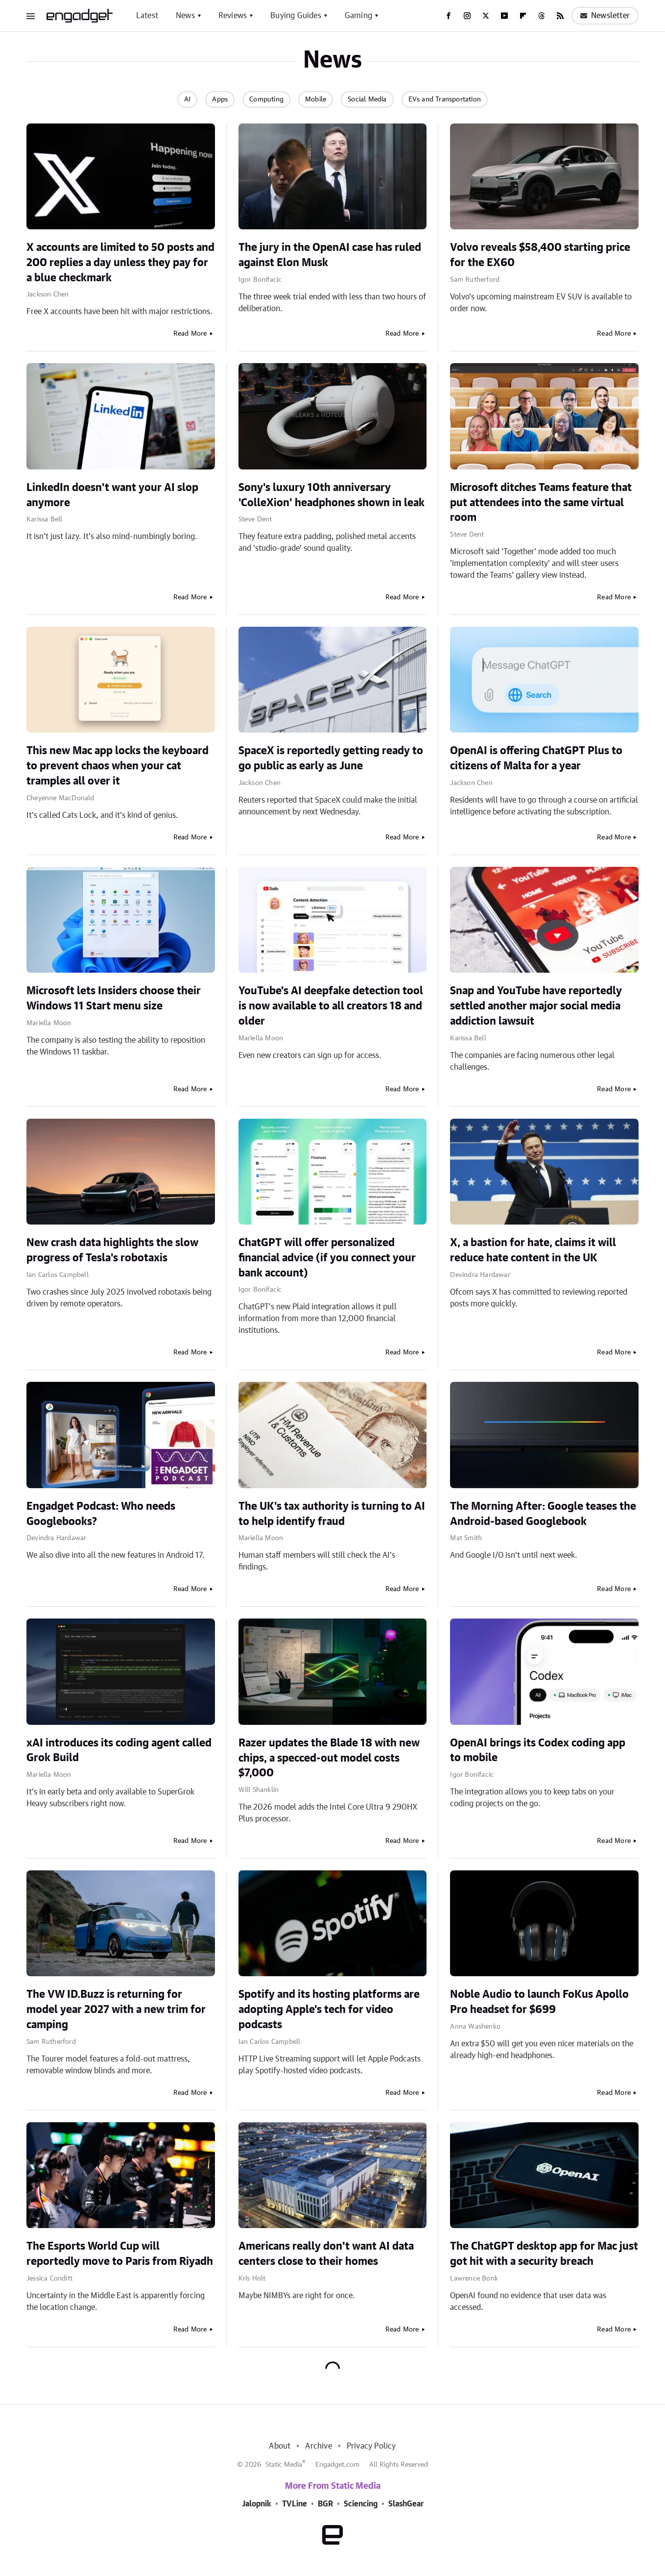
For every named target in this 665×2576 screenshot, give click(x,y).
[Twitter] (485, 15)
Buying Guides (295, 16)
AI (187, 99)
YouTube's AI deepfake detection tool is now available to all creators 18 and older (330, 1006)
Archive (318, 2446)
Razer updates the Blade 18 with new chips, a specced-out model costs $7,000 (329, 1758)
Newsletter (605, 16)
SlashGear (406, 2504)
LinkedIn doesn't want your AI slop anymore (112, 495)
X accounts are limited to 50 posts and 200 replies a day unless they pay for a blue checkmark (120, 262)
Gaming (358, 16)
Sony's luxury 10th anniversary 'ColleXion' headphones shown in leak (331, 495)
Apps (220, 99)
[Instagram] (467, 15)
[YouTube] (504, 15)
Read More (190, 333)
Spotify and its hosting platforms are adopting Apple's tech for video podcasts (329, 2009)
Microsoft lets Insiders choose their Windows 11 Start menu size (113, 998)
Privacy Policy (371, 2446)
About (279, 2446)
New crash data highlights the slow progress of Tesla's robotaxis (112, 1250)
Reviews (232, 16)
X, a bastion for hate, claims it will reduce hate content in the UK (533, 1250)
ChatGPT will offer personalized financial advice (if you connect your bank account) (327, 1257)
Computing (266, 99)
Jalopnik (256, 2504)
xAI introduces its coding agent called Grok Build (119, 1751)
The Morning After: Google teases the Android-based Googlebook (543, 1514)
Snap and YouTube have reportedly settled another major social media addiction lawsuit (536, 1006)
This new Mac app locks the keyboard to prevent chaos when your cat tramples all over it (117, 765)
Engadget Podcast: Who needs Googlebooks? (100, 1514)
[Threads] (541, 15)
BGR (325, 2504)
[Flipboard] (523, 15)
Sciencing (361, 2504)
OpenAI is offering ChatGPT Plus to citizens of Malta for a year (536, 758)
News (185, 16)
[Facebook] (448, 15)
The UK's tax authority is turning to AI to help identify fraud (331, 1514)
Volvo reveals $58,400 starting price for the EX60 (540, 255)
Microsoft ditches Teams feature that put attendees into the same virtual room (541, 502)
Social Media (367, 99)
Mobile (315, 99)
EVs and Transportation (444, 99)
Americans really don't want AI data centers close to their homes (326, 2254)
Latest (147, 16)
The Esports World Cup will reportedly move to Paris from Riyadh (119, 2254)
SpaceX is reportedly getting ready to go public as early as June (330, 758)
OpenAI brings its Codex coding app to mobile (537, 1751)
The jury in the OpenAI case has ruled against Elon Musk (329, 255)
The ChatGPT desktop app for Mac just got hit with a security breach (544, 2254)
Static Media (283, 2464)
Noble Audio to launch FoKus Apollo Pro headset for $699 (539, 2002)
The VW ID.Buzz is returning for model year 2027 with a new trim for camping (116, 2009)
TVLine (294, 2504)
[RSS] (560, 15)
